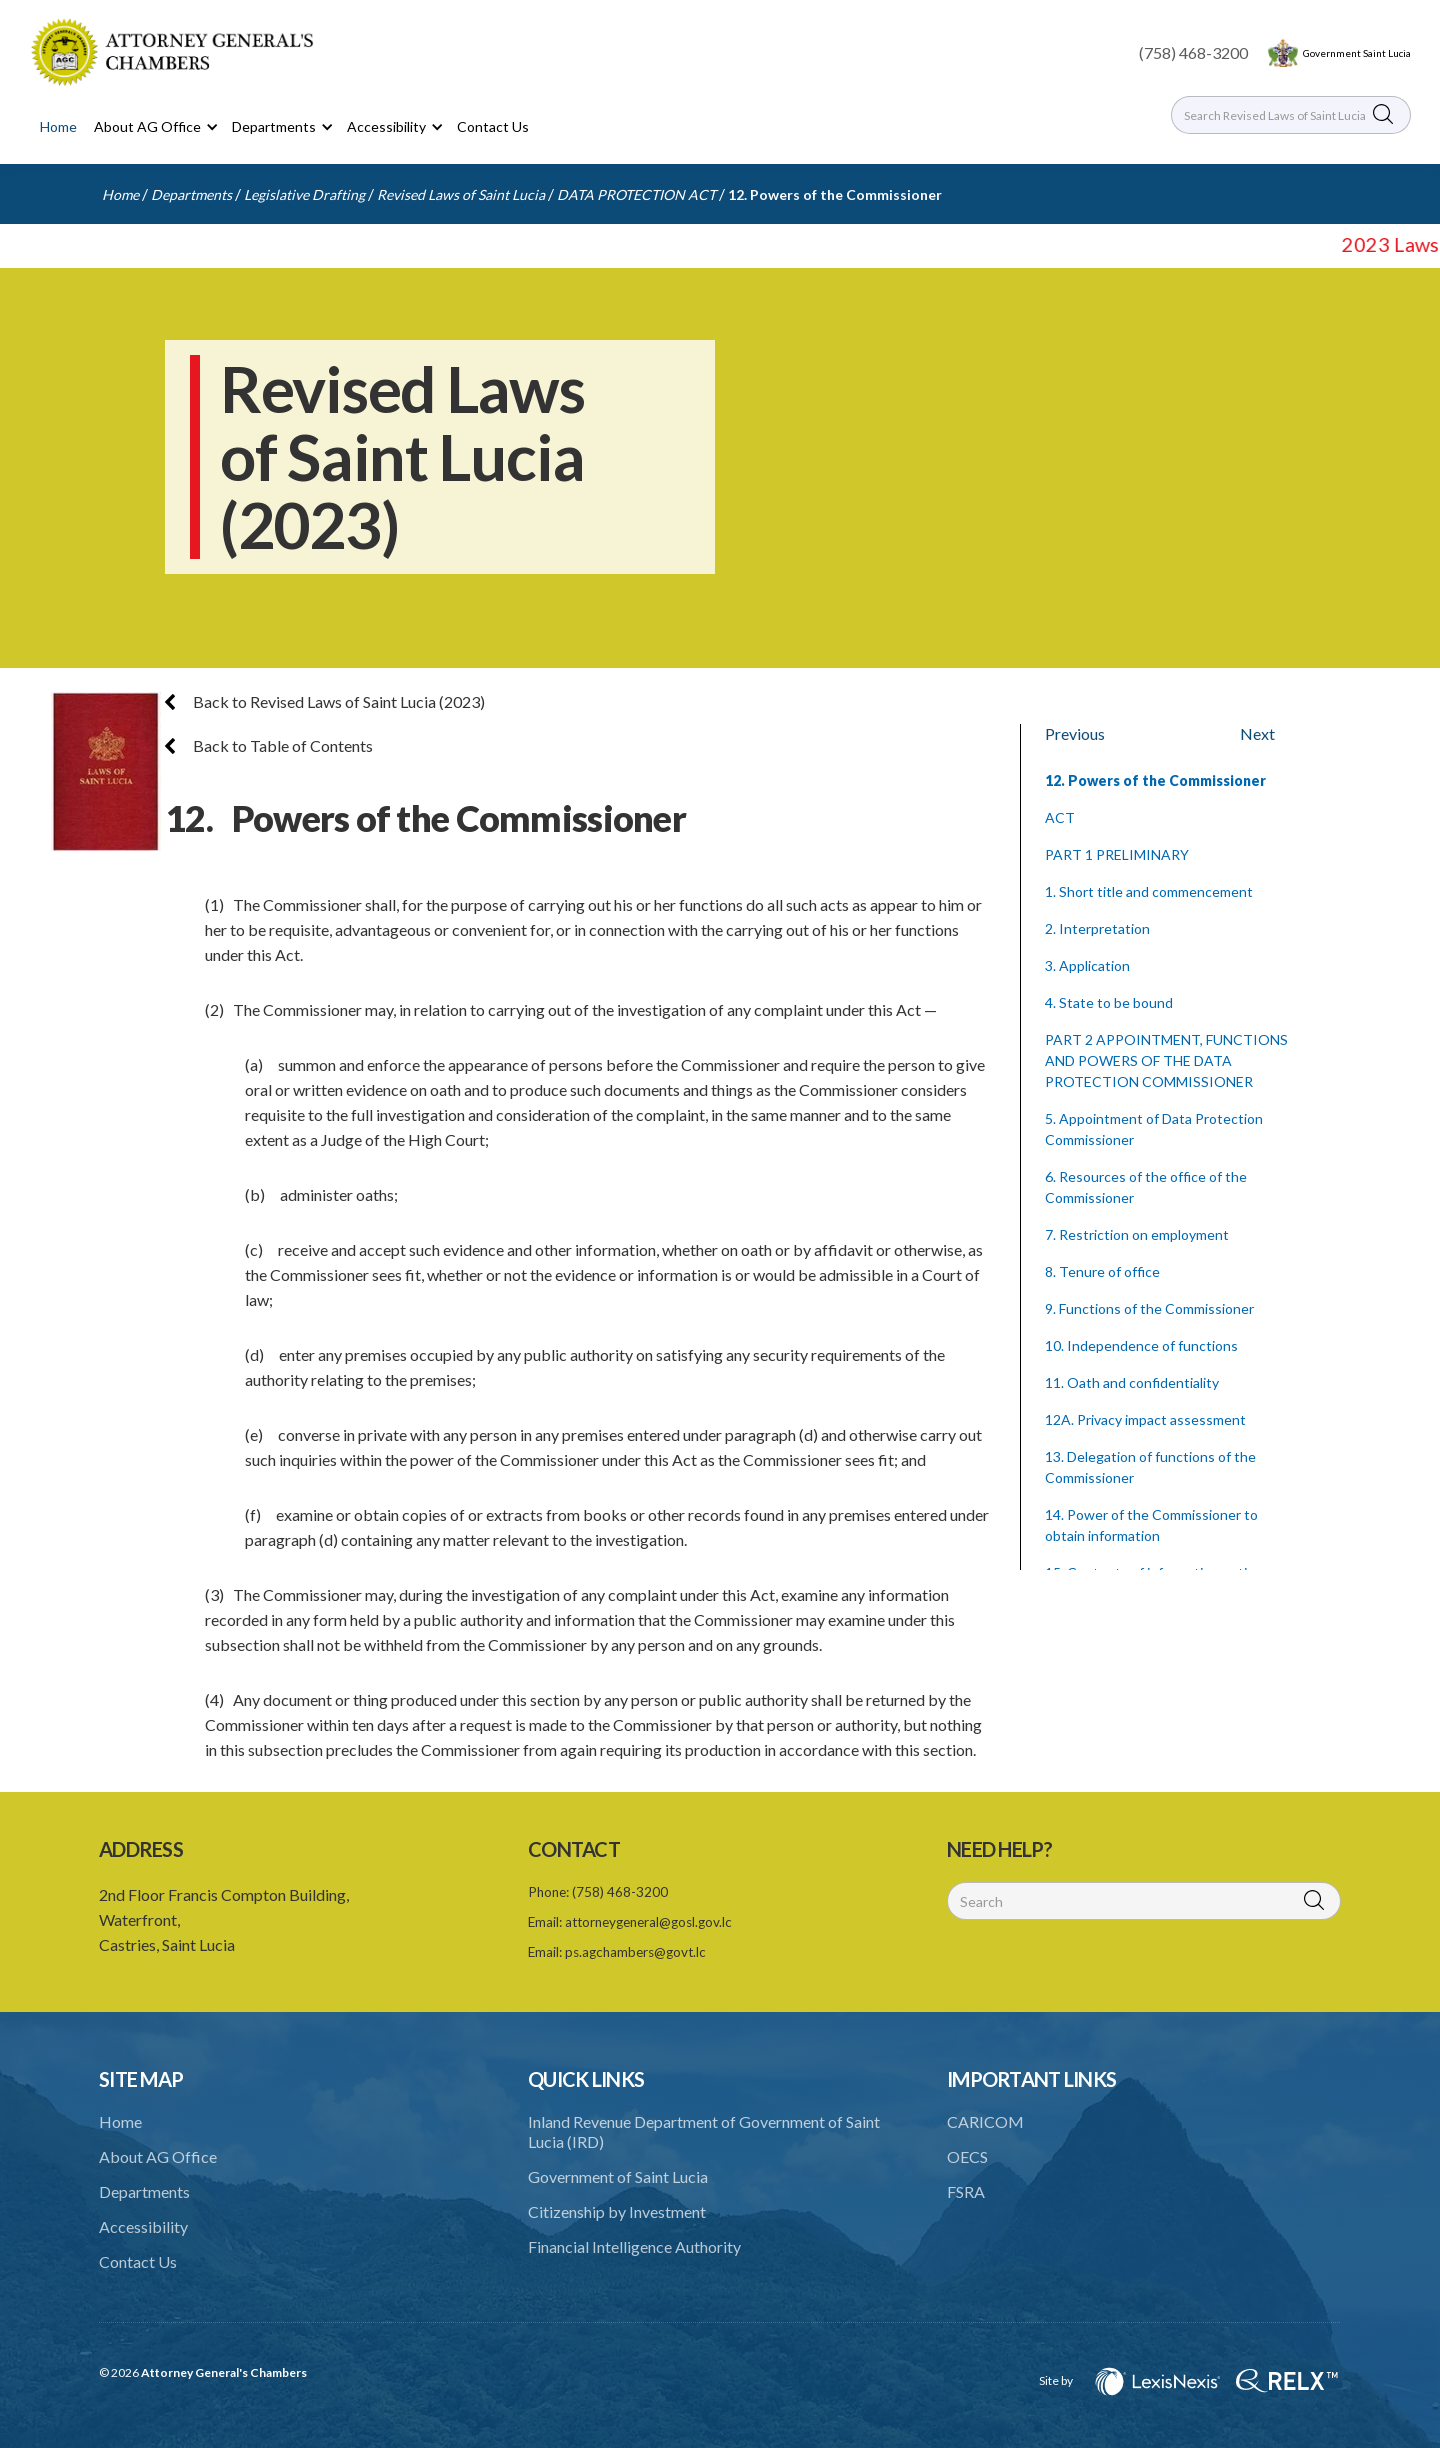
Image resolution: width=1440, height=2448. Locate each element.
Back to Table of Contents (269, 745)
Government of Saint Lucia (618, 2176)
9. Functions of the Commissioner (1149, 1308)
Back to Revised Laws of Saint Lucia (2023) (325, 701)
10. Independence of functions (1141, 1345)
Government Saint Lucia (1357, 53)
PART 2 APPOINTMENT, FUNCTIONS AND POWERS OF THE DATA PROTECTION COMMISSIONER (1166, 1060)
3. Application (1087, 965)
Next (1257, 733)
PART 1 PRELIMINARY (1117, 854)
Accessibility (143, 2226)
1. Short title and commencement (1149, 891)
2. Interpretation (1097, 928)
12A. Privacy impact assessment (1145, 1419)
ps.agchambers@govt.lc (635, 1952)
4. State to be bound (1109, 1002)
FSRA (966, 2191)
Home (58, 126)
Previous (1075, 733)
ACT (1060, 817)
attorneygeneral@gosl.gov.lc (648, 1922)
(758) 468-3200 (1193, 52)
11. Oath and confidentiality (1132, 1382)
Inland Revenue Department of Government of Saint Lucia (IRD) (704, 2131)
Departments (191, 194)
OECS (967, 2156)
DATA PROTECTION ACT (636, 194)
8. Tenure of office (1102, 1271)
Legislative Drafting (304, 194)
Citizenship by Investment (617, 2211)
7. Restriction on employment (1137, 1234)
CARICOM (985, 2121)
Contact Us (493, 126)
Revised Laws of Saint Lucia (461, 194)
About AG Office (158, 2156)
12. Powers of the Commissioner (835, 194)
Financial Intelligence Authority (634, 2246)
